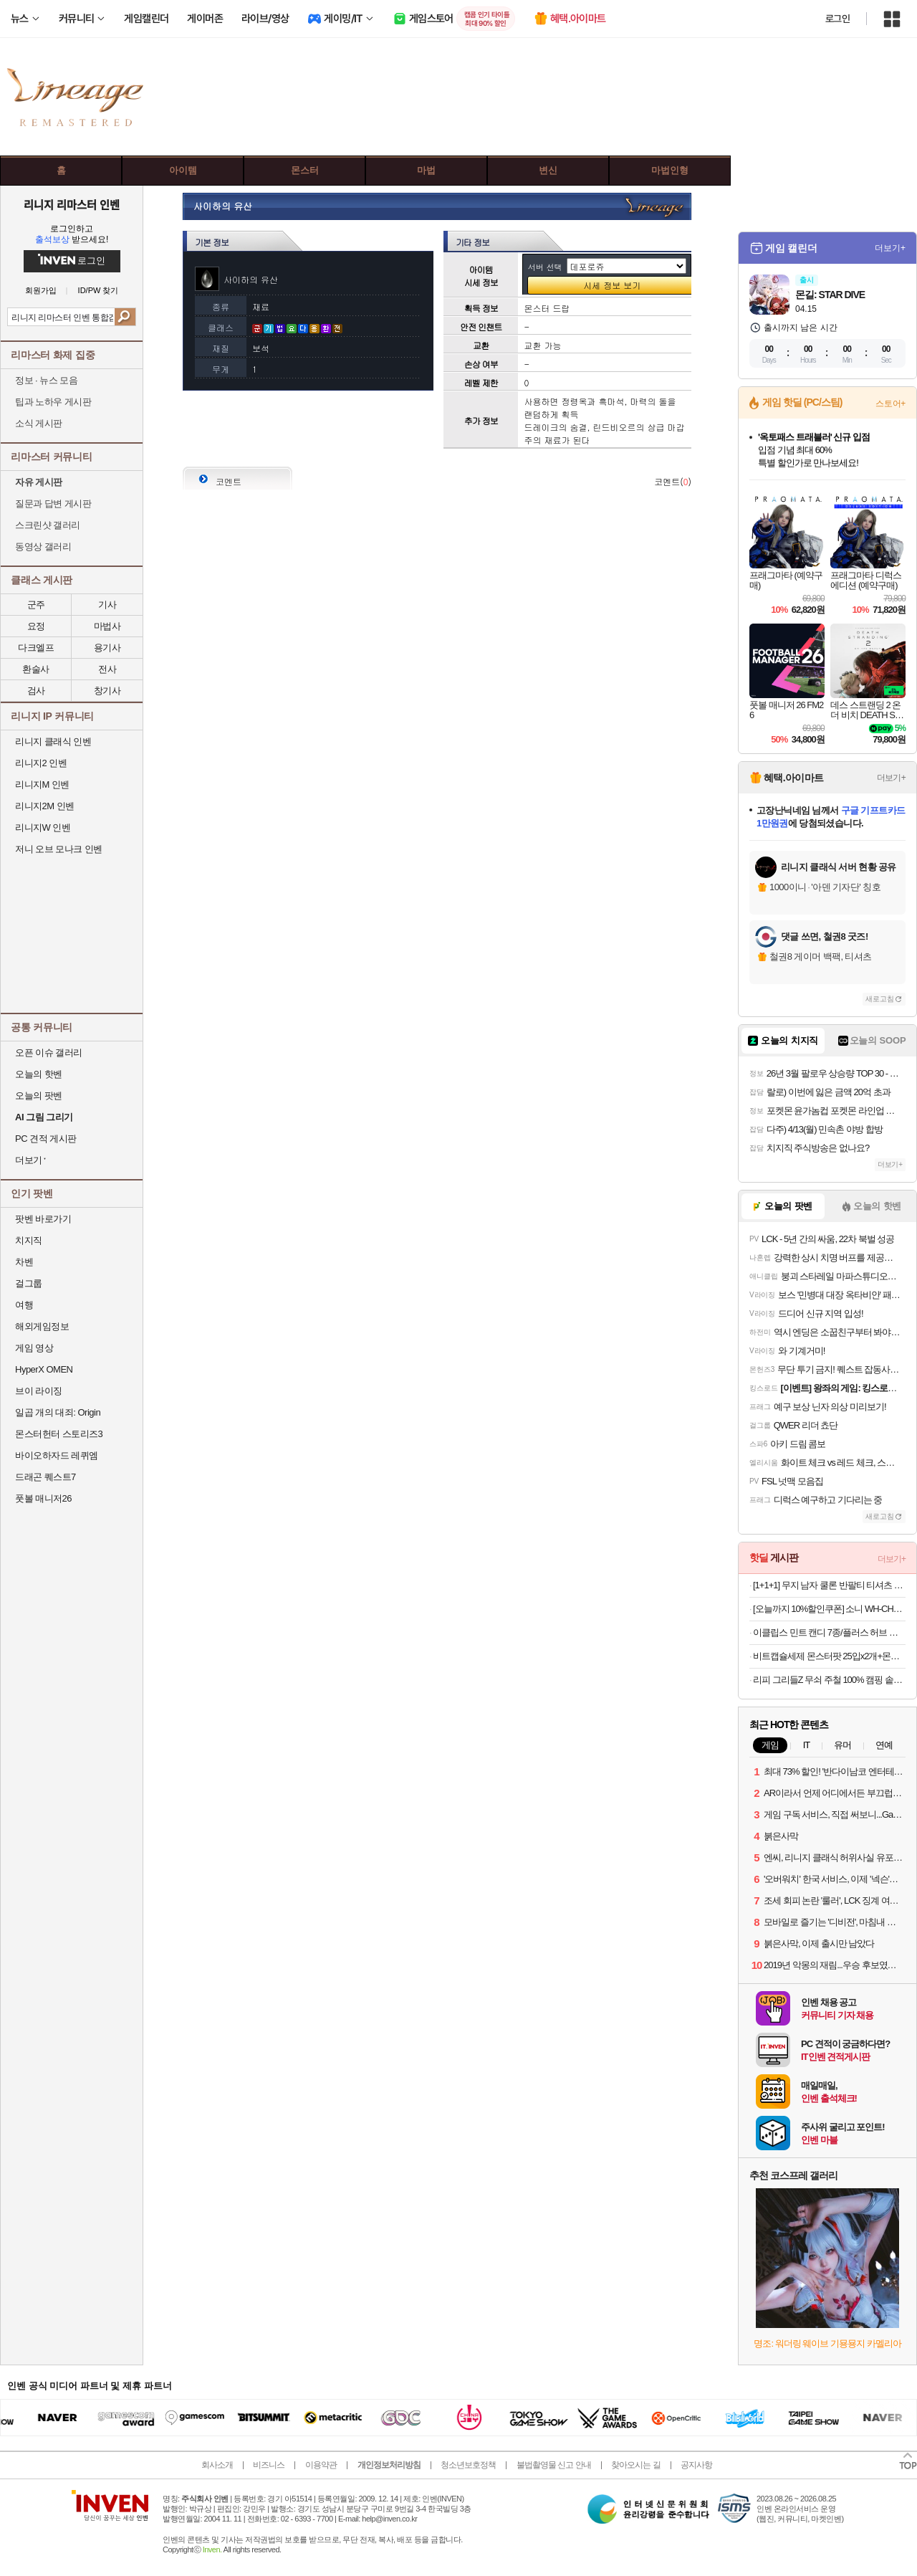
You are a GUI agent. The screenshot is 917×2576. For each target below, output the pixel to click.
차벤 (24, 1261)
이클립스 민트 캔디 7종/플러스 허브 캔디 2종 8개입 (829, 1632)
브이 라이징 (38, 1391)
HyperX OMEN (43, 1369)
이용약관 (321, 2465)
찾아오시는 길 (635, 2465)
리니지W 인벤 (42, 827)
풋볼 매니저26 (43, 1498)
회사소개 (217, 2465)
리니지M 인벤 (42, 784)
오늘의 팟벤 (38, 1095)
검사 (36, 690)
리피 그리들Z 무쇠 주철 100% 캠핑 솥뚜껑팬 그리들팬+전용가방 (829, 1679)
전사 (107, 669)
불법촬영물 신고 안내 (554, 2465)
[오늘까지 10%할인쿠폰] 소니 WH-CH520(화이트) (829, 1608)
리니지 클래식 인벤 (53, 741)
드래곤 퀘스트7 (45, 1477)
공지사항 (696, 2465)
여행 (24, 1305)
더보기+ (890, 248)
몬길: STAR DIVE (830, 294)
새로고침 (879, 999)
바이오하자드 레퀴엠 (56, 1455)
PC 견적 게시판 (46, 1138)
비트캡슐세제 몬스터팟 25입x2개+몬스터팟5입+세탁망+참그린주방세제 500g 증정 (829, 1656)
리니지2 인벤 (41, 763)
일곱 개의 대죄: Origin (57, 1412)
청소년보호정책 (468, 2465)
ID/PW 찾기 (98, 291)
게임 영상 (34, 1348)
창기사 (107, 690)
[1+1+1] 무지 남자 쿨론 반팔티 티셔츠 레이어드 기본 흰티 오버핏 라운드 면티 (829, 1585)
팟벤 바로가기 (43, 1218)
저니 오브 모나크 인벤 (58, 849)
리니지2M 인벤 (45, 806)
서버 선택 (545, 267)
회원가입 (41, 291)
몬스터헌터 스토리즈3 (58, 1434)
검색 (125, 316)
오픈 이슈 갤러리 (48, 1052)
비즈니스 (268, 2465)
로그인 (837, 18)
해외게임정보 (42, 1326)
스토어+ (890, 404)
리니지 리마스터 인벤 (71, 204)
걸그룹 (28, 1283)
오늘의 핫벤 (38, 1074)
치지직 (28, 1240)
